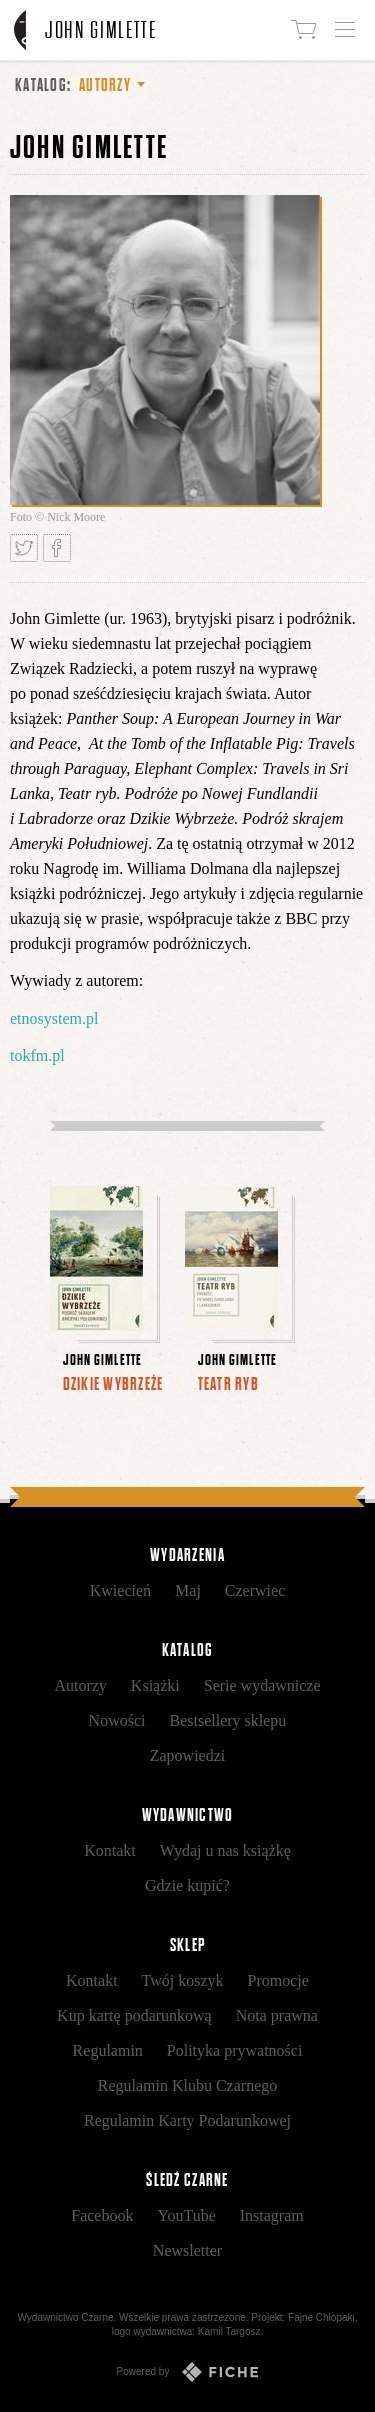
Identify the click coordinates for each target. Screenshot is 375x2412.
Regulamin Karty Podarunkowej (187, 2120)
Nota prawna (277, 2015)
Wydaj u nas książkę (225, 1850)
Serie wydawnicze (262, 1685)
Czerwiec (255, 1590)
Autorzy (80, 1685)
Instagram (272, 2215)
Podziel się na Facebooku (57, 548)
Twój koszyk (183, 1980)
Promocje (278, 1980)
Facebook (102, 2215)
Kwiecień (120, 1590)
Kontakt (110, 1850)
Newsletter (187, 2250)
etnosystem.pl (54, 1018)
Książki (155, 1685)
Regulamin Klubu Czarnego (188, 2085)
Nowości (117, 1720)
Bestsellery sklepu (228, 1720)
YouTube (186, 2215)
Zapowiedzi (188, 1755)
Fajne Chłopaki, (322, 2317)
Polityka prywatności (235, 2050)
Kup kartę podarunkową (134, 2015)
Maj (188, 1590)
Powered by (188, 2372)
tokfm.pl (37, 1055)
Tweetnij (24, 548)
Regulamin (108, 2050)
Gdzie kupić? (187, 1885)
